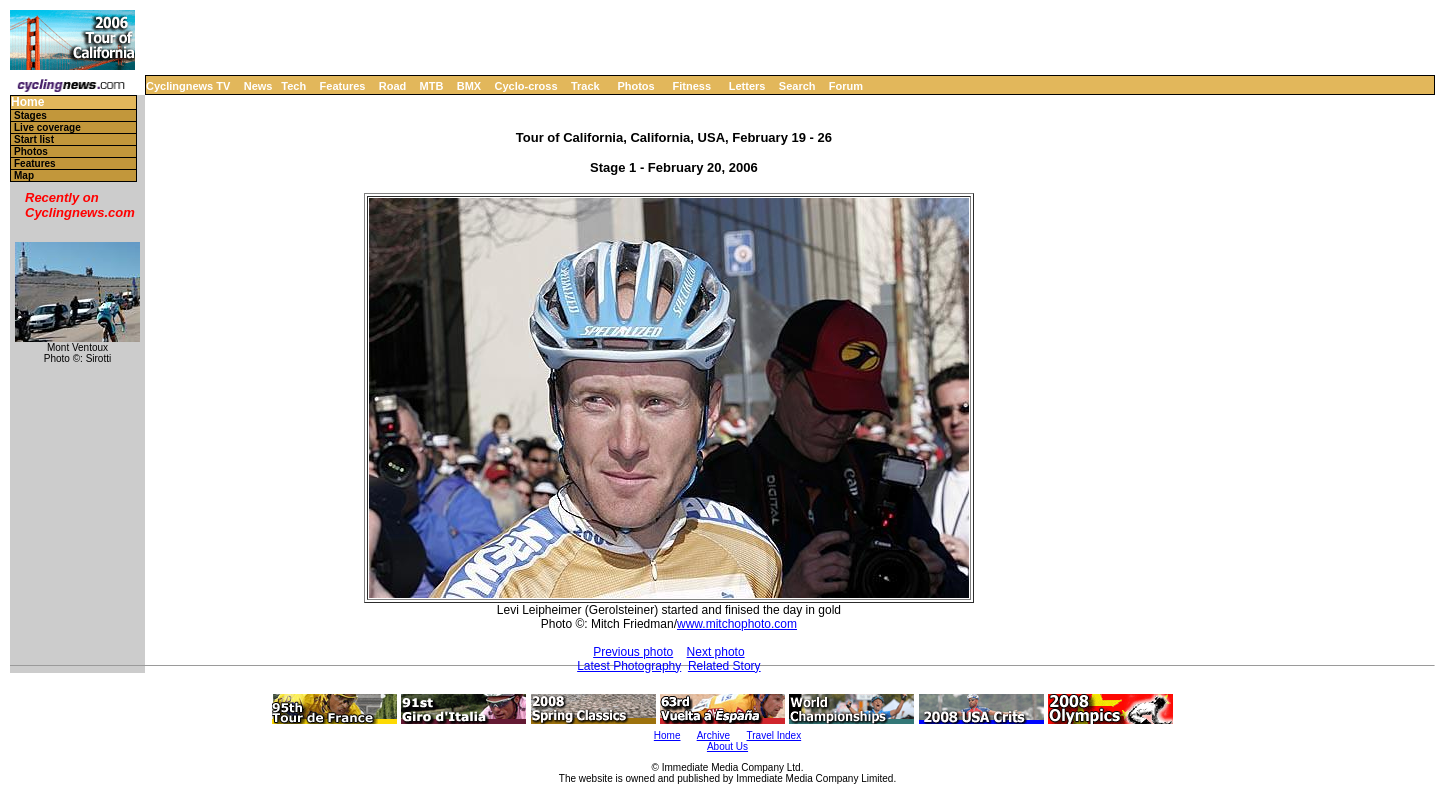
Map (24, 175)
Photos (635, 86)
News (258, 86)
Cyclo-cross (526, 86)
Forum (846, 86)
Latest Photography (629, 666)
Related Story (724, 666)
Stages (30, 115)
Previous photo (633, 652)
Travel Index (774, 735)
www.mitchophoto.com (737, 624)
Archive (713, 735)
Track (585, 86)
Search (797, 86)
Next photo (716, 652)
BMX (469, 86)
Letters (747, 86)
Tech (293, 86)
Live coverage (47, 127)
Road (393, 86)
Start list (34, 139)
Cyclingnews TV (188, 86)
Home (27, 102)
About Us (727, 746)
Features (343, 86)
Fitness (691, 86)
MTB (432, 86)
